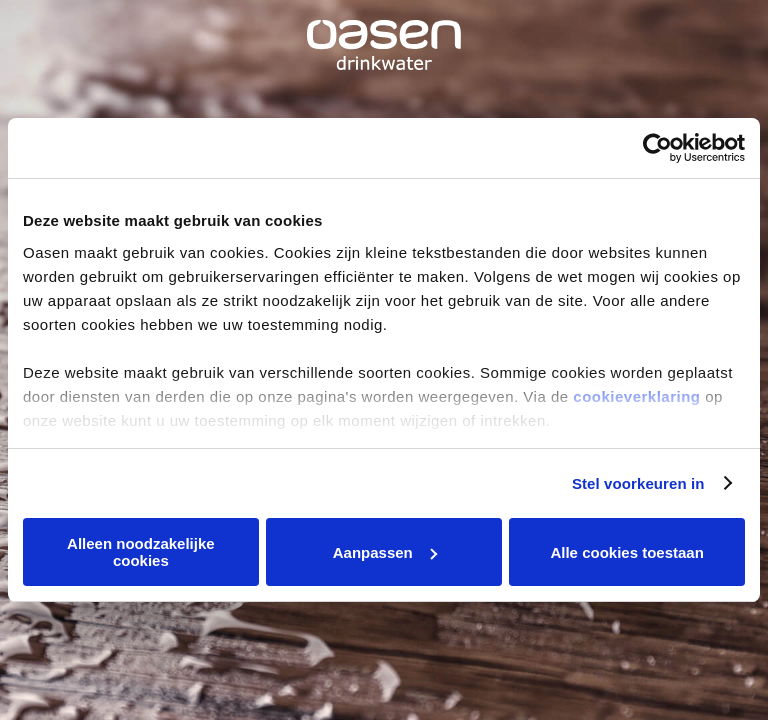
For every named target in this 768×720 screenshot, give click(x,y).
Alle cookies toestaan (626, 552)
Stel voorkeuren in (638, 483)
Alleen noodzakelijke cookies (141, 552)
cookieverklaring (636, 396)
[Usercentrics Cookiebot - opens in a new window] (657, 148)
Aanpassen (385, 552)
